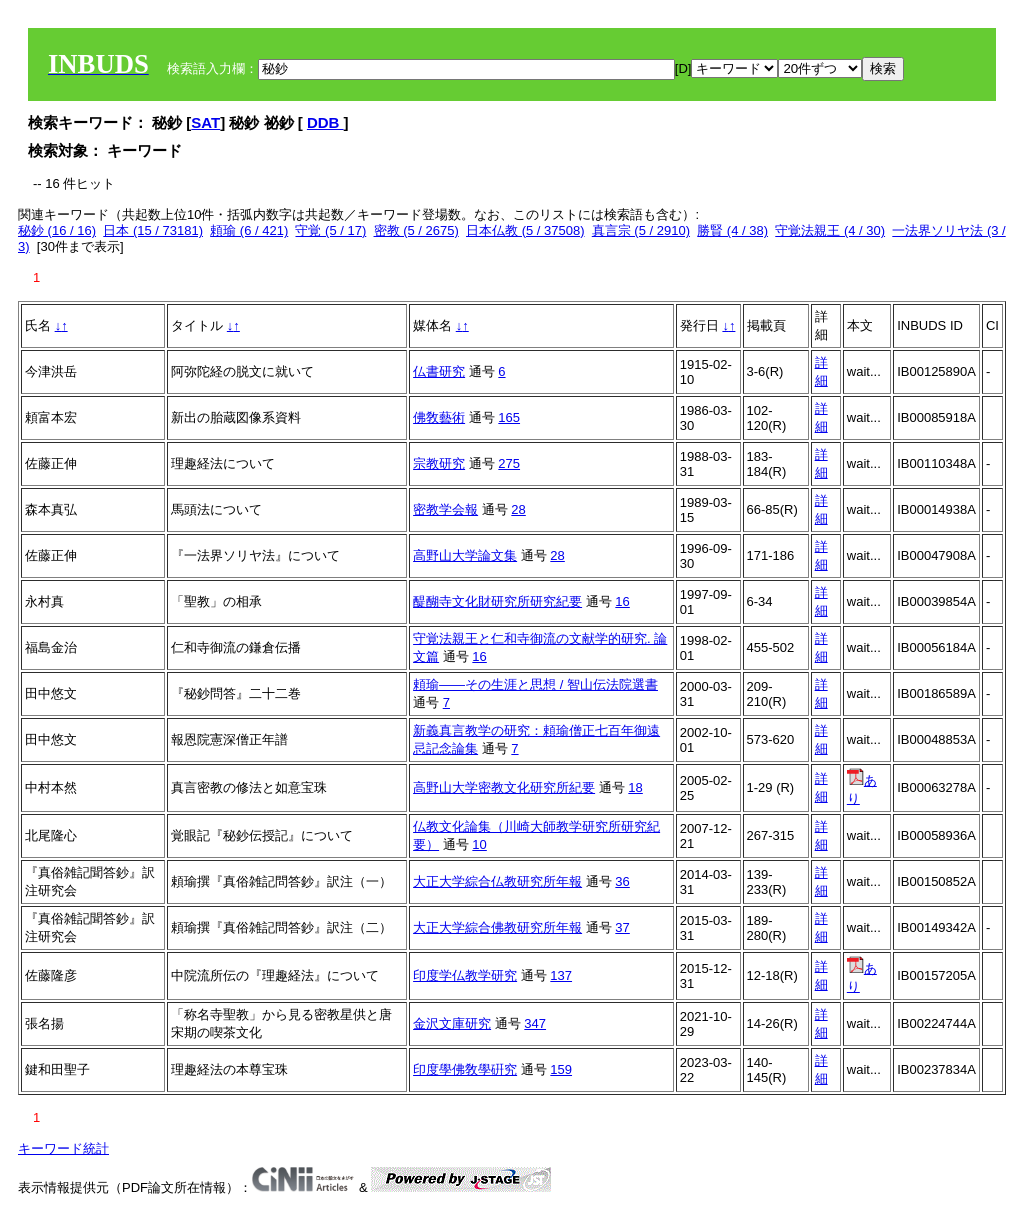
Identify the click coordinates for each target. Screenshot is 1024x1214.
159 (561, 1069)
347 (535, 1023)
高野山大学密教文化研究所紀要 (504, 787)
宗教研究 (439, 463)
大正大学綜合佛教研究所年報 (497, 927)
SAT (205, 122)
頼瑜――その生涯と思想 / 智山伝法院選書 (535, 684)
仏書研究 (439, 371)
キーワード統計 (63, 1148)
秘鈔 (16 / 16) (57, 230)
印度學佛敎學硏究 (465, 1069)
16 (622, 601)
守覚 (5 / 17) (330, 230)
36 (622, 881)
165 (509, 417)
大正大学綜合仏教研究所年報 (497, 881)
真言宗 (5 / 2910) (641, 230)
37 (622, 927)
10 (479, 844)
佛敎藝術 (439, 417)
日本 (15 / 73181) (153, 230)
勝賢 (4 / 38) (732, 230)
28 (518, 509)
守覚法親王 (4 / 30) (830, 230)
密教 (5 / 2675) (416, 230)
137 (561, 975)
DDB (325, 122)
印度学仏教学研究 (465, 975)
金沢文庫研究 (452, 1023)
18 (635, 787)
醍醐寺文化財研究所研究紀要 (497, 601)
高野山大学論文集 (465, 555)
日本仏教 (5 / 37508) (525, 230)
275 (509, 463)
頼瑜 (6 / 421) (249, 230)
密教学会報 (445, 509)
